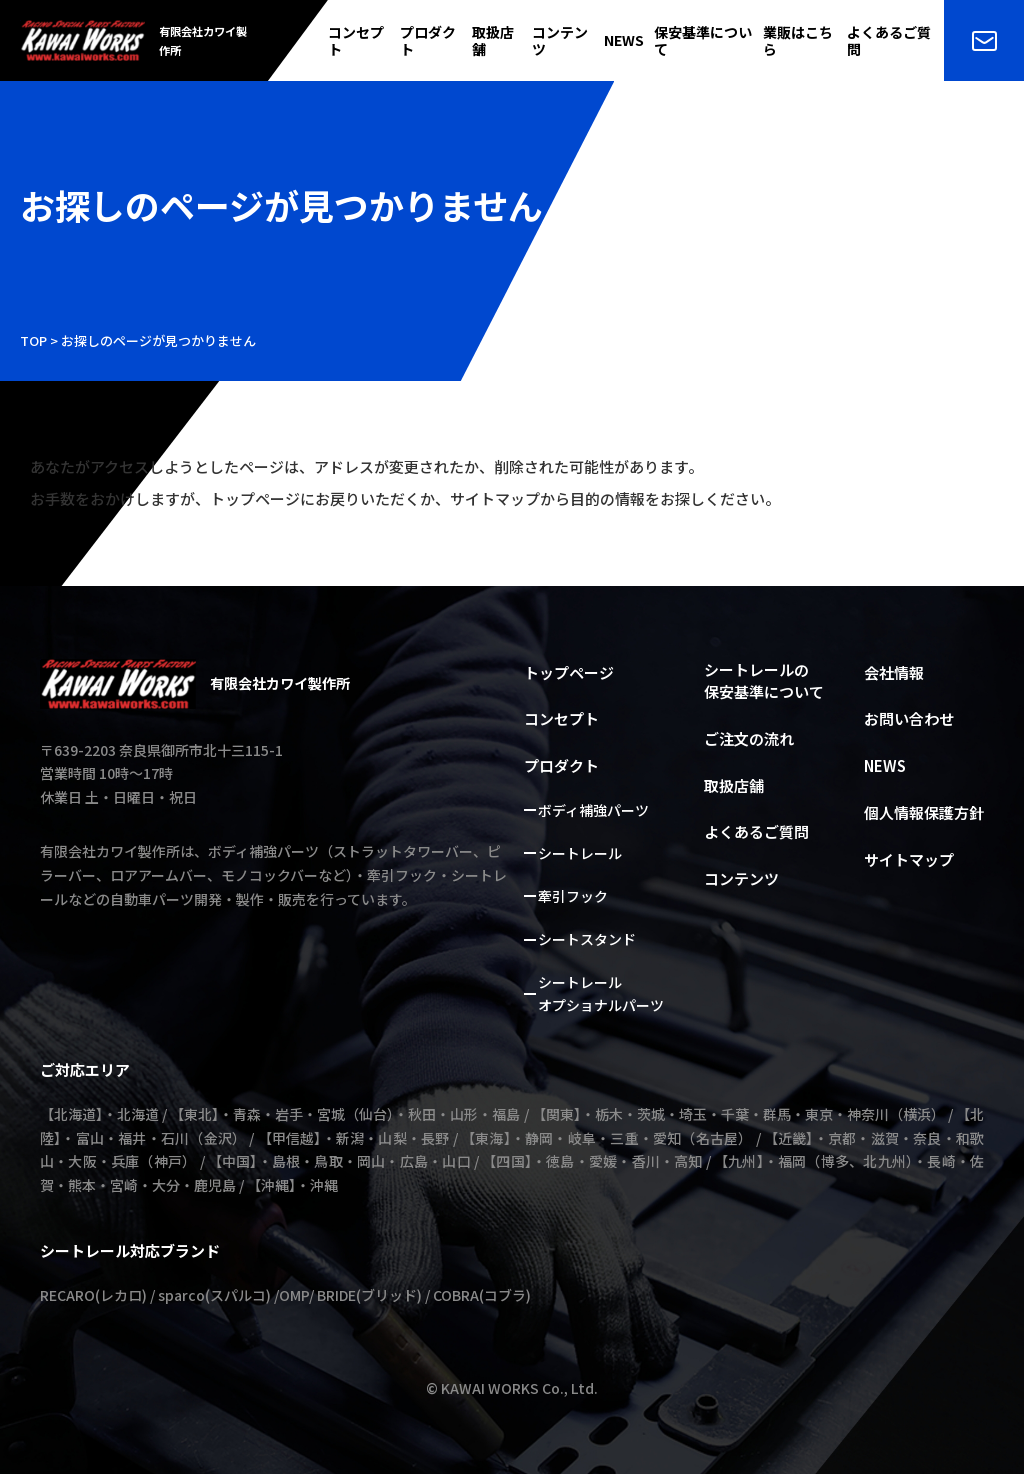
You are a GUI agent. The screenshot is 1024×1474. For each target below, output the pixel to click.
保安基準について (703, 41)
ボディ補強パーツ (593, 810)
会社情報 (894, 672)
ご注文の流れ (749, 738)
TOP (33, 340)
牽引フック (573, 896)
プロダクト (428, 41)
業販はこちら (798, 41)
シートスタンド (587, 939)
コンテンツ (560, 41)
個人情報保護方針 (924, 812)
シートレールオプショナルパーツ (601, 993)
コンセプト (356, 41)
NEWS (624, 40)
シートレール (580, 853)
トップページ (569, 672)
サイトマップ (909, 859)
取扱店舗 (493, 41)
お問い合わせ (909, 718)
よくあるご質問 (889, 41)
